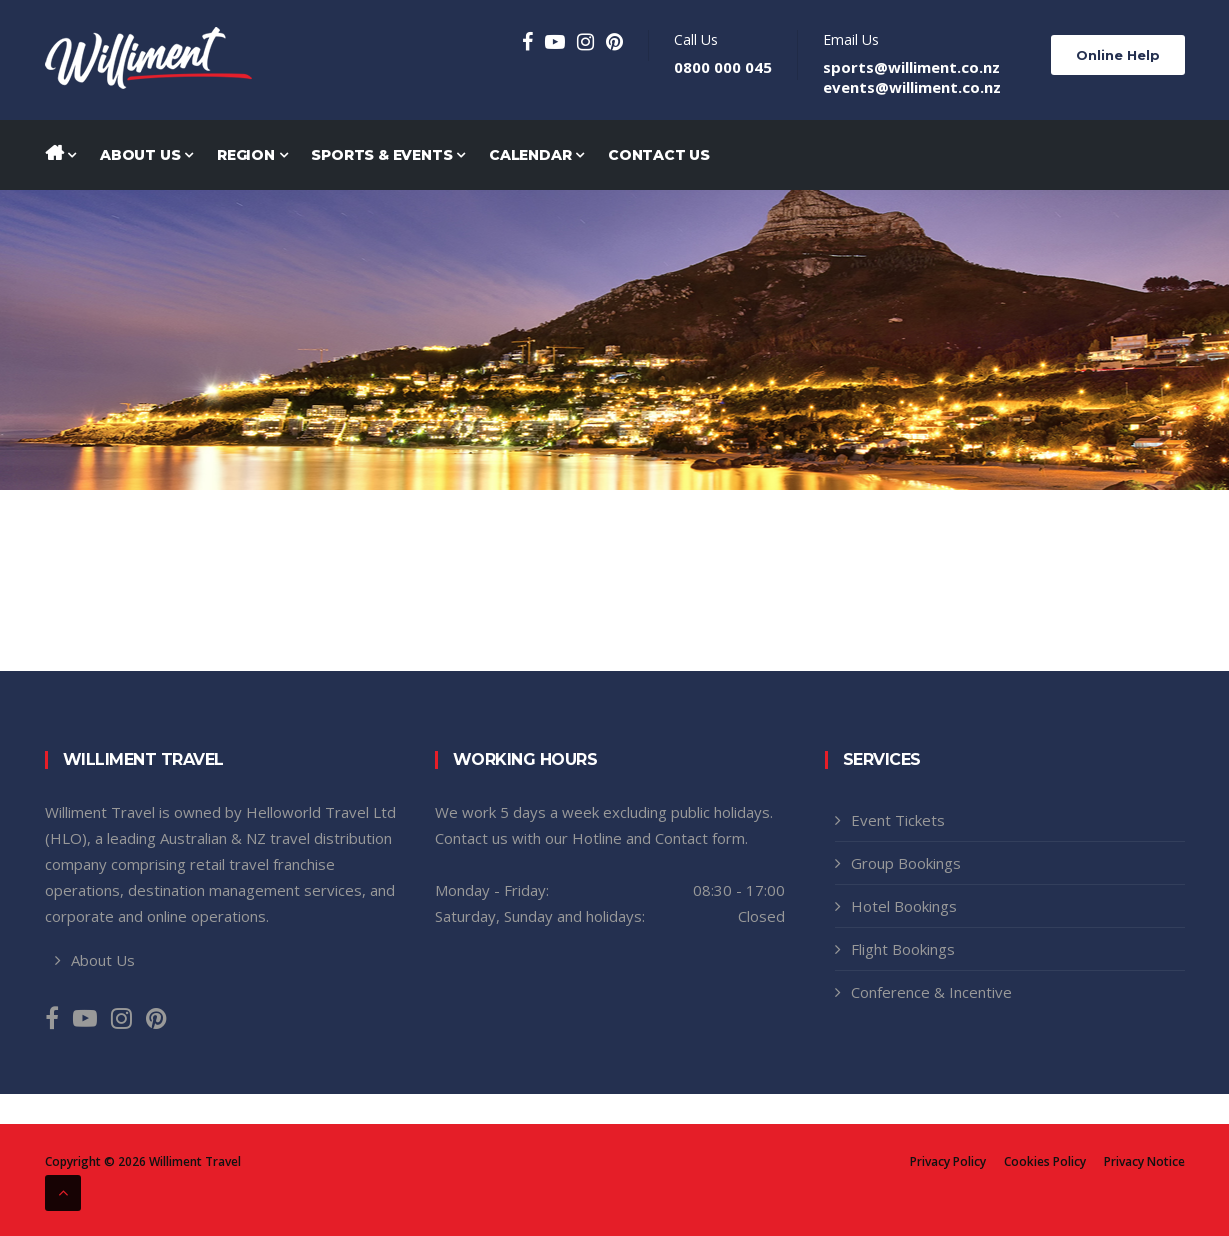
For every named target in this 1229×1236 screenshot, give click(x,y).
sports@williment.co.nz (911, 67)
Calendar (536, 155)
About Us (146, 155)
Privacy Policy (948, 1162)
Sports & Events (388, 155)
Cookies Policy (1045, 1162)
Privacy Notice (1144, 1162)
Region (252, 155)
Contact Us (659, 155)
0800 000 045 (723, 67)
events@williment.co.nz (912, 87)
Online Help (1118, 55)
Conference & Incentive (931, 992)
